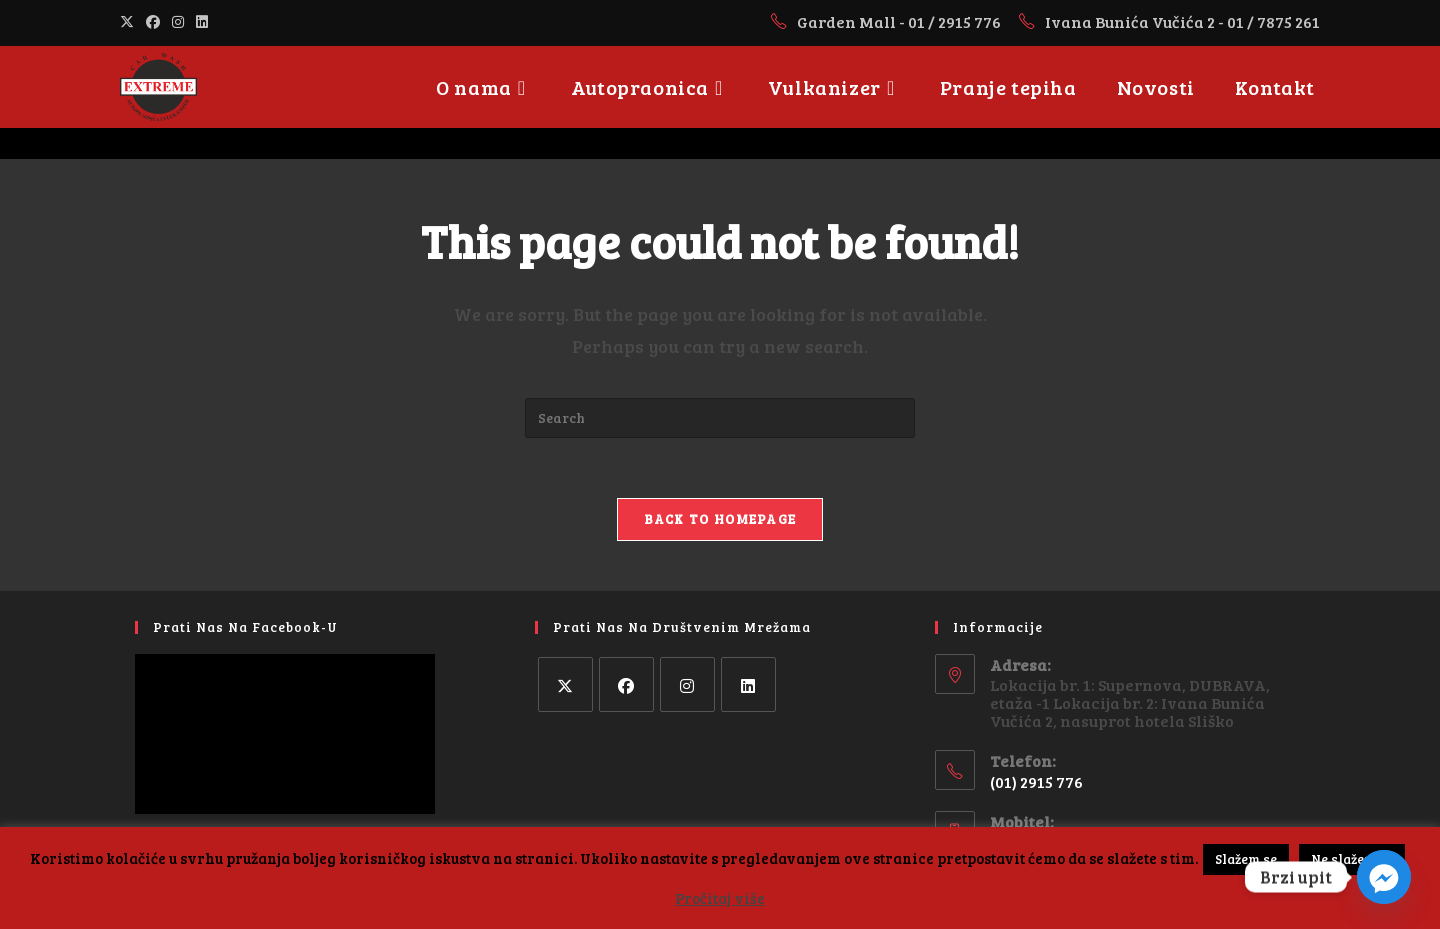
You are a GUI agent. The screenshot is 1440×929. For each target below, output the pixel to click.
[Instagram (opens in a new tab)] (178, 22)
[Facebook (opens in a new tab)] (153, 22)
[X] (565, 684)
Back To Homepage (720, 519)
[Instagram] (687, 684)
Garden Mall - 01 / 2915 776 (900, 21)
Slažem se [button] (1246, 859)
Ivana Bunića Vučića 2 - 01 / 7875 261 (1182, 21)
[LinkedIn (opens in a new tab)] (202, 22)
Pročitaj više (720, 898)
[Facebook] (626, 684)
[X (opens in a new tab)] (130, 22)
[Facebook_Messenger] (1384, 877)
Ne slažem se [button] (1352, 859)
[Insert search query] (720, 418)
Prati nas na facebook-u (245, 627)
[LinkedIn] (748, 684)
